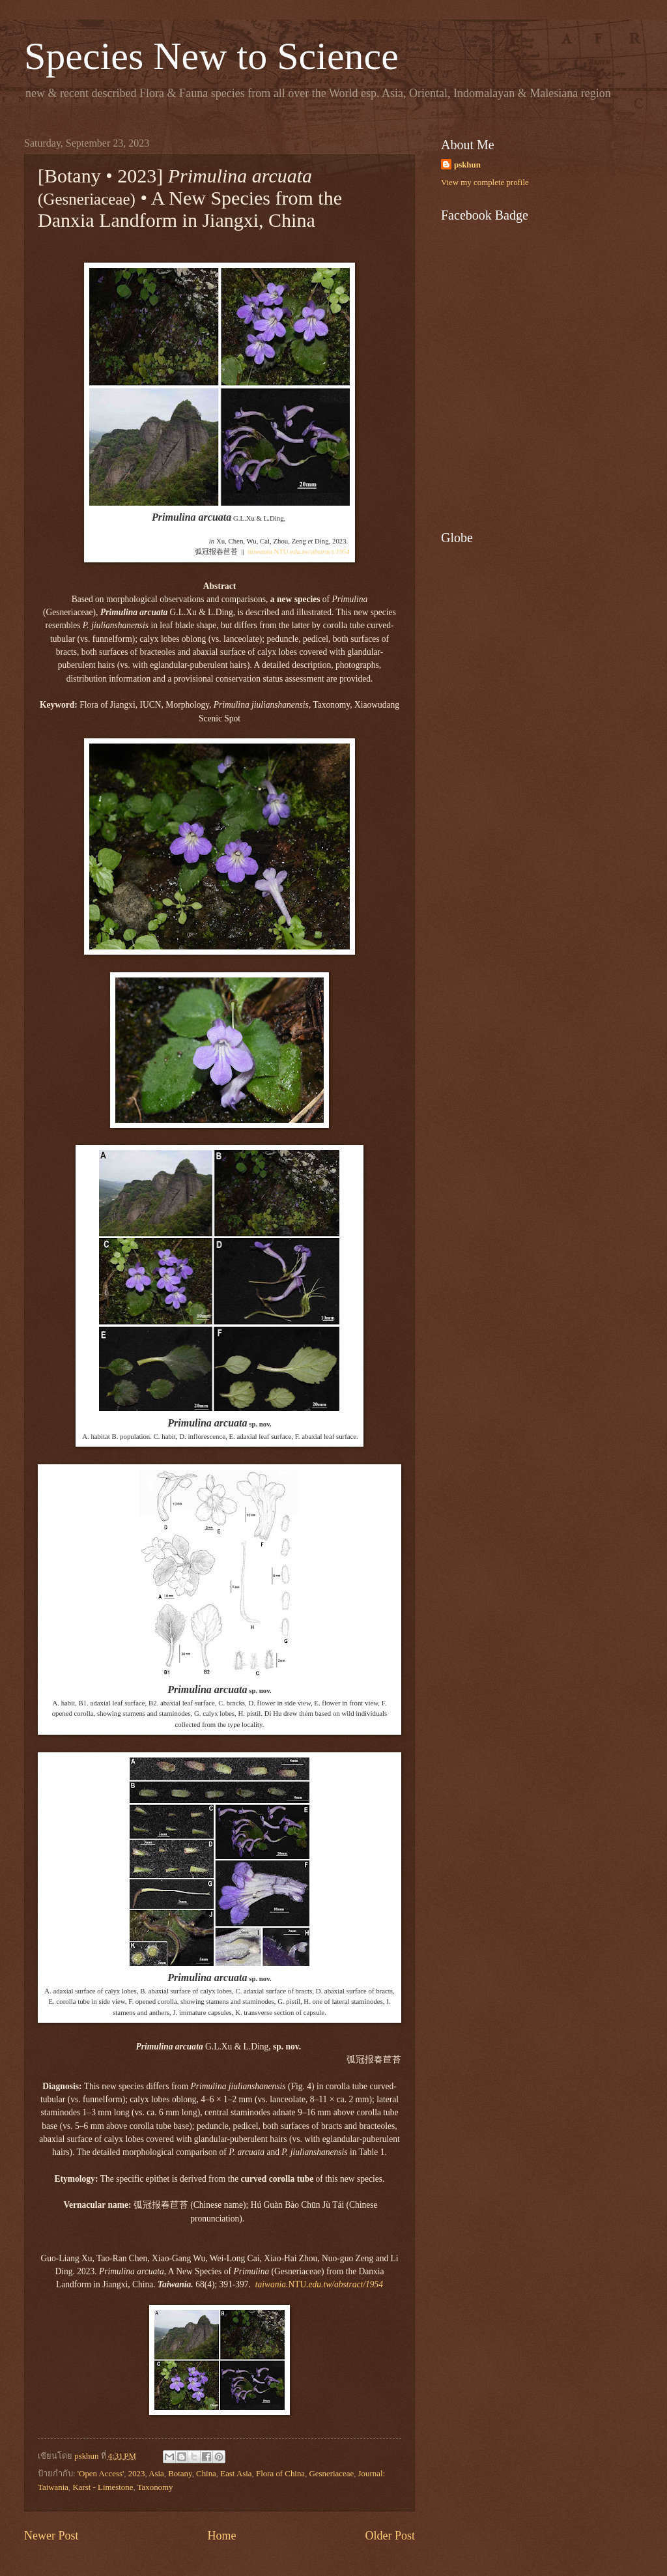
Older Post (390, 2535)
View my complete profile (485, 182)
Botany (180, 2473)
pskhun (467, 164)
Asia (156, 2473)
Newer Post (51, 2535)
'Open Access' (101, 2473)
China (206, 2473)
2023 (136, 2473)
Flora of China (280, 2473)
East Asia (235, 2473)
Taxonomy (155, 2487)
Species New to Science (211, 56)
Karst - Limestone (102, 2487)
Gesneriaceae (331, 2473)
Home (221, 2535)
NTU (299, 551)
